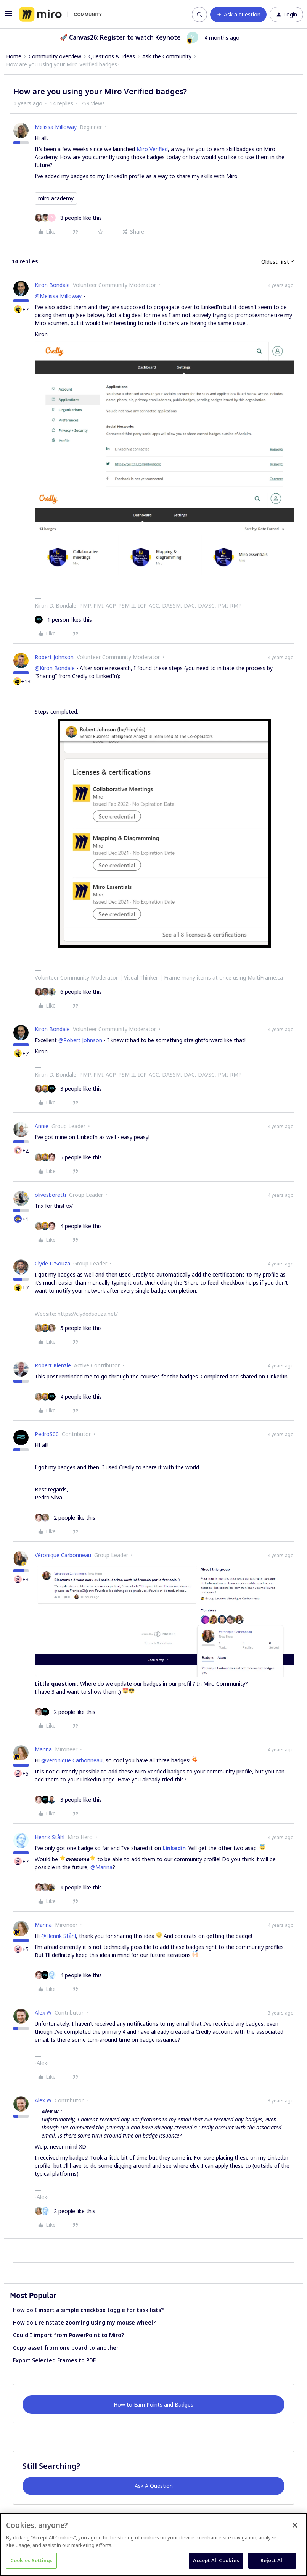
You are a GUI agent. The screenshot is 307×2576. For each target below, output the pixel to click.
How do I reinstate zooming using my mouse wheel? (84, 2322)
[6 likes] (68, 992)
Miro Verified (152, 149)
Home (13, 56)
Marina (43, 1749)
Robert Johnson (54, 657)
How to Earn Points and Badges (153, 2404)
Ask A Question (154, 2485)
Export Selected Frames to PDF (54, 2360)
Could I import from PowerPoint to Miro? (68, 2335)
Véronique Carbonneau (63, 1555)
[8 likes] (68, 218)
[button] (8, 15)
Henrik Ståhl (49, 1837)
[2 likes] (65, 1518)
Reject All (272, 2560)
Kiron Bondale (52, 285)
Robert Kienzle (53, 1365)
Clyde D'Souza (52, 1263)
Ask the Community (166, 56)
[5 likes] (68, 1157)
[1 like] (63, 620)
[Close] (294, 2525)
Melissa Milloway (56, 127)
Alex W (43, 2012)
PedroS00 (47, 1434)
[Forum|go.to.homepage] (60, 14)
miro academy (56, 198)
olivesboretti (50, 1194)
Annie (41, 1126)
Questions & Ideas (111, 56)
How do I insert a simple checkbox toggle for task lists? (88, 2309)
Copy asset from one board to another (66, 2347)
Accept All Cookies (216, 2560)
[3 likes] (68, 1089)
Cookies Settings (31, 2560)
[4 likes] (68, 1226)
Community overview (55, 56)
